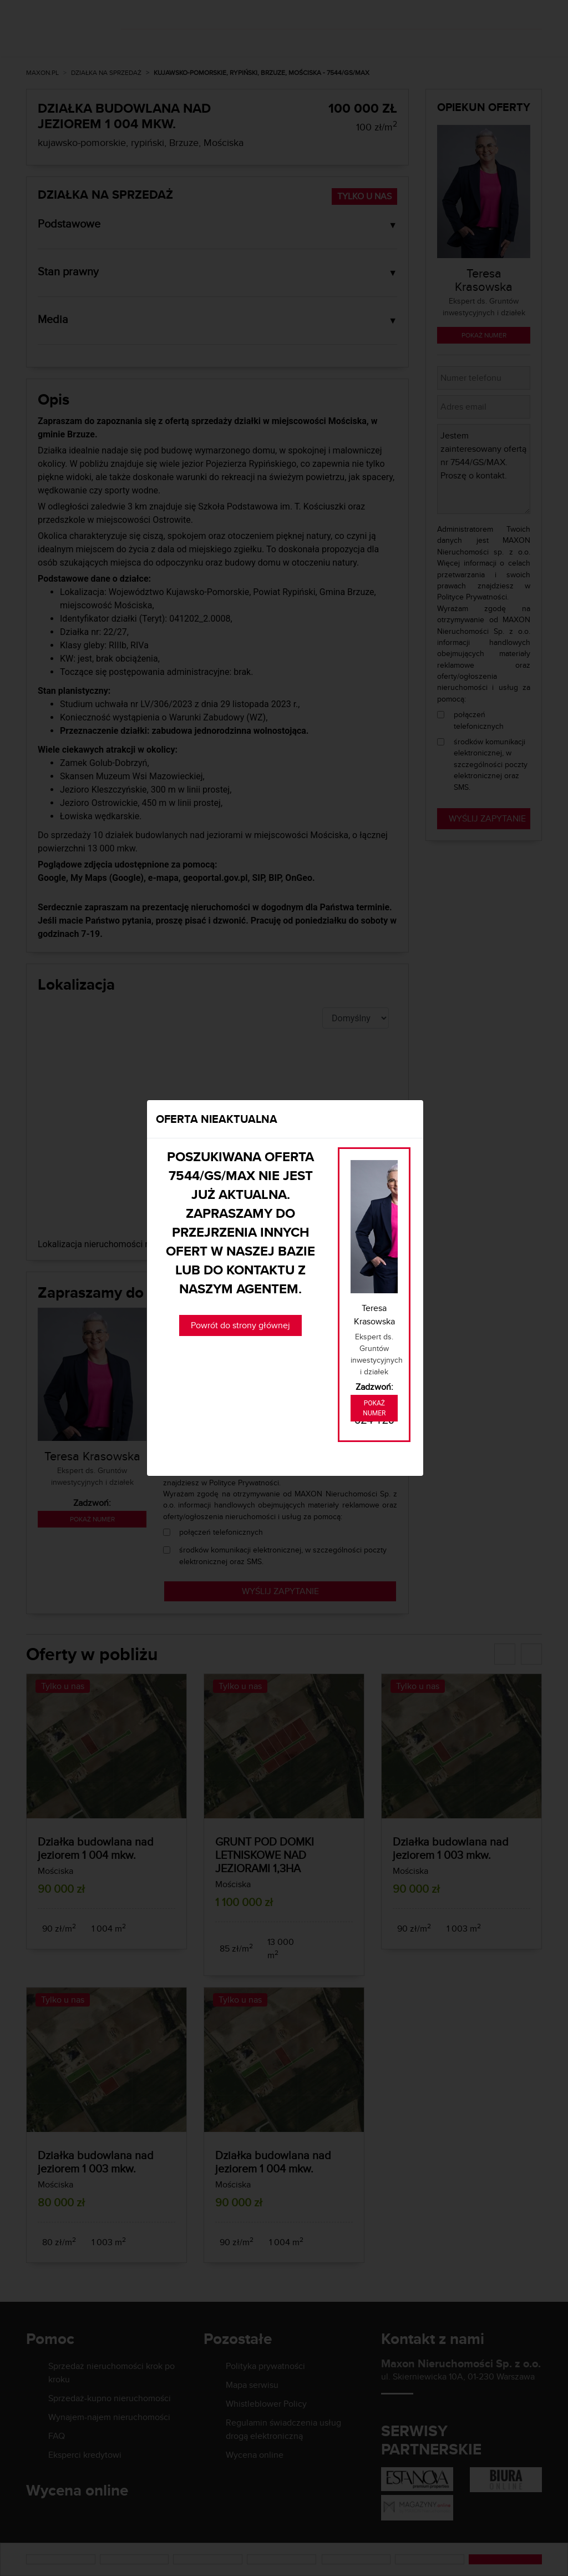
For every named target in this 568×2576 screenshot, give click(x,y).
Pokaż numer (374, 1408)
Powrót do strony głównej (240, 1325)
